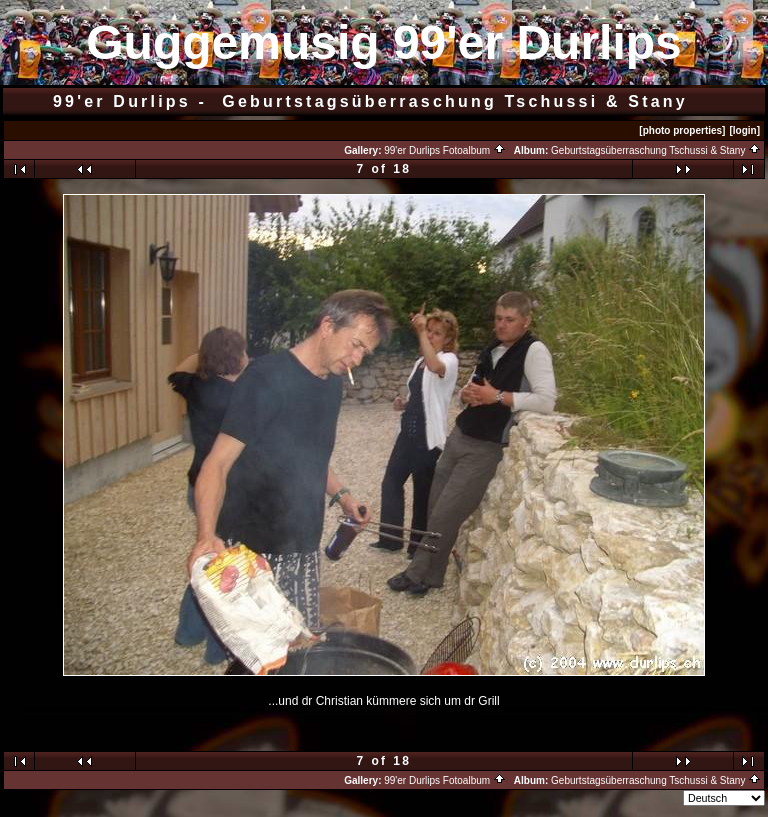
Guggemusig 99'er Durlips (384, 42)
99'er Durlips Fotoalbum (445, 150)
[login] (744, 130)
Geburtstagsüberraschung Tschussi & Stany (656, 150)
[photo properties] (682, 130)
